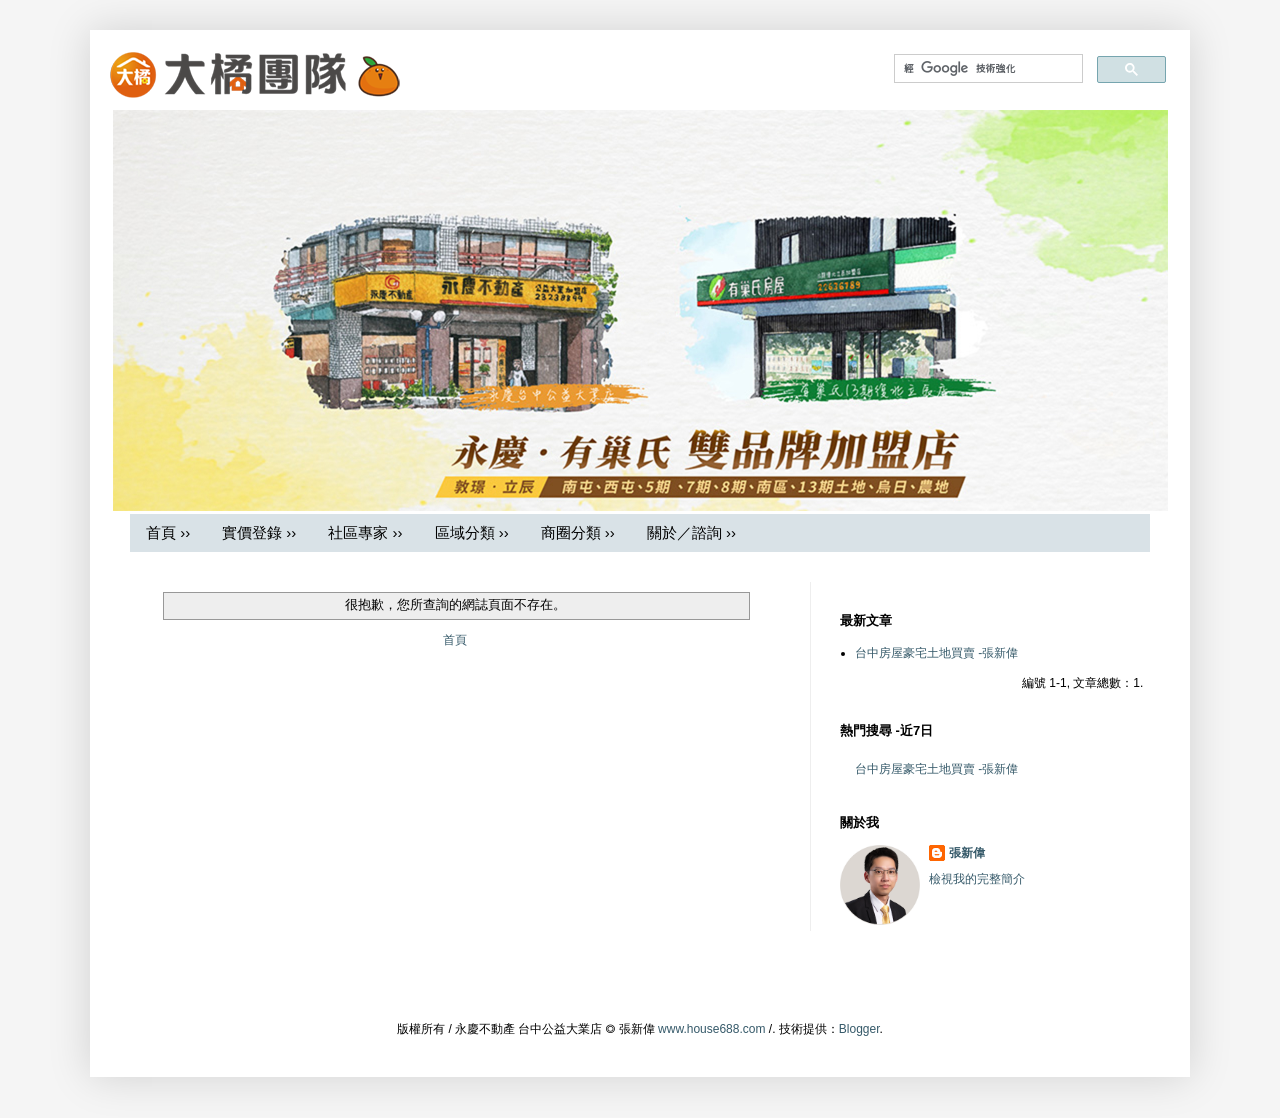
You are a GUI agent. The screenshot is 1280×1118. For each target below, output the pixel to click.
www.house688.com (711, 1029)
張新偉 (967, 853)
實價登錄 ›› (259, 532)
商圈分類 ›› (578, 532)
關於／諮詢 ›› (691, 532)
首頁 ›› (168, 532)
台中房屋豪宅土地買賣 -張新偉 (936, 653)
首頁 (455, 640)
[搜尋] (986, 68)
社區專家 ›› (365, 532)
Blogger (859, 1029)
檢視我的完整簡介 (977, 879)
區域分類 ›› (472, 532)
